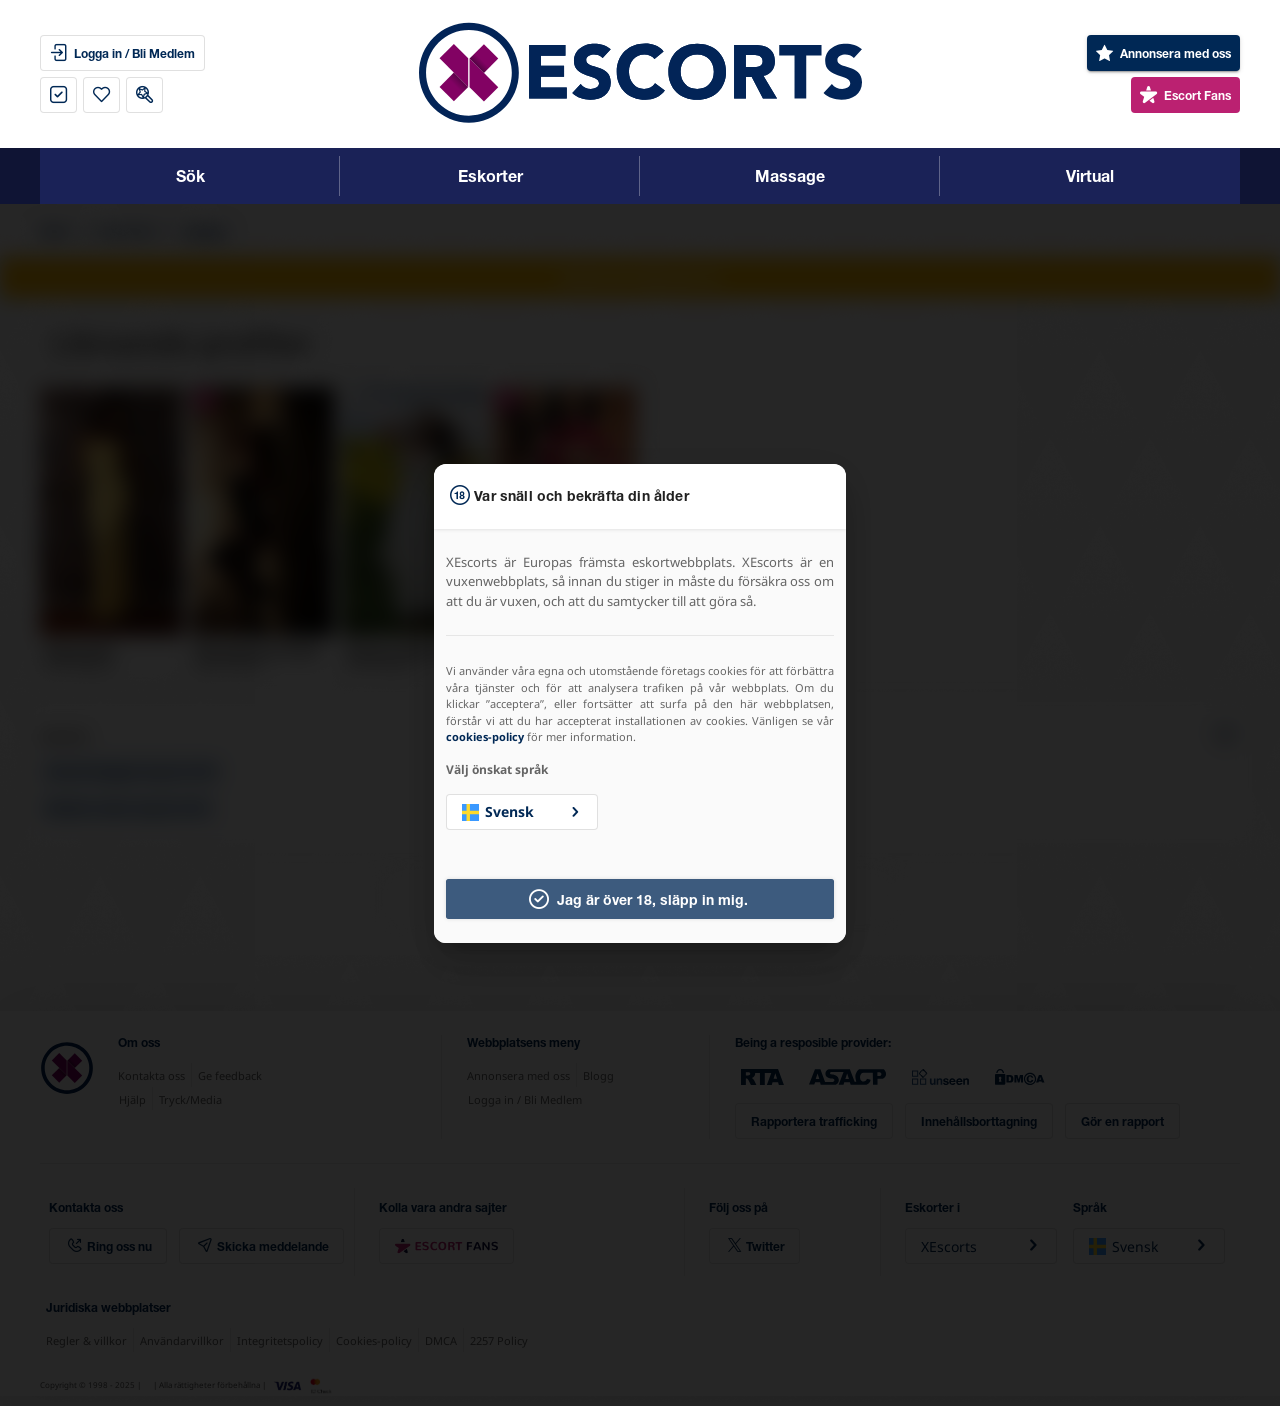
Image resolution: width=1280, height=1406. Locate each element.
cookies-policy (485, 736)
